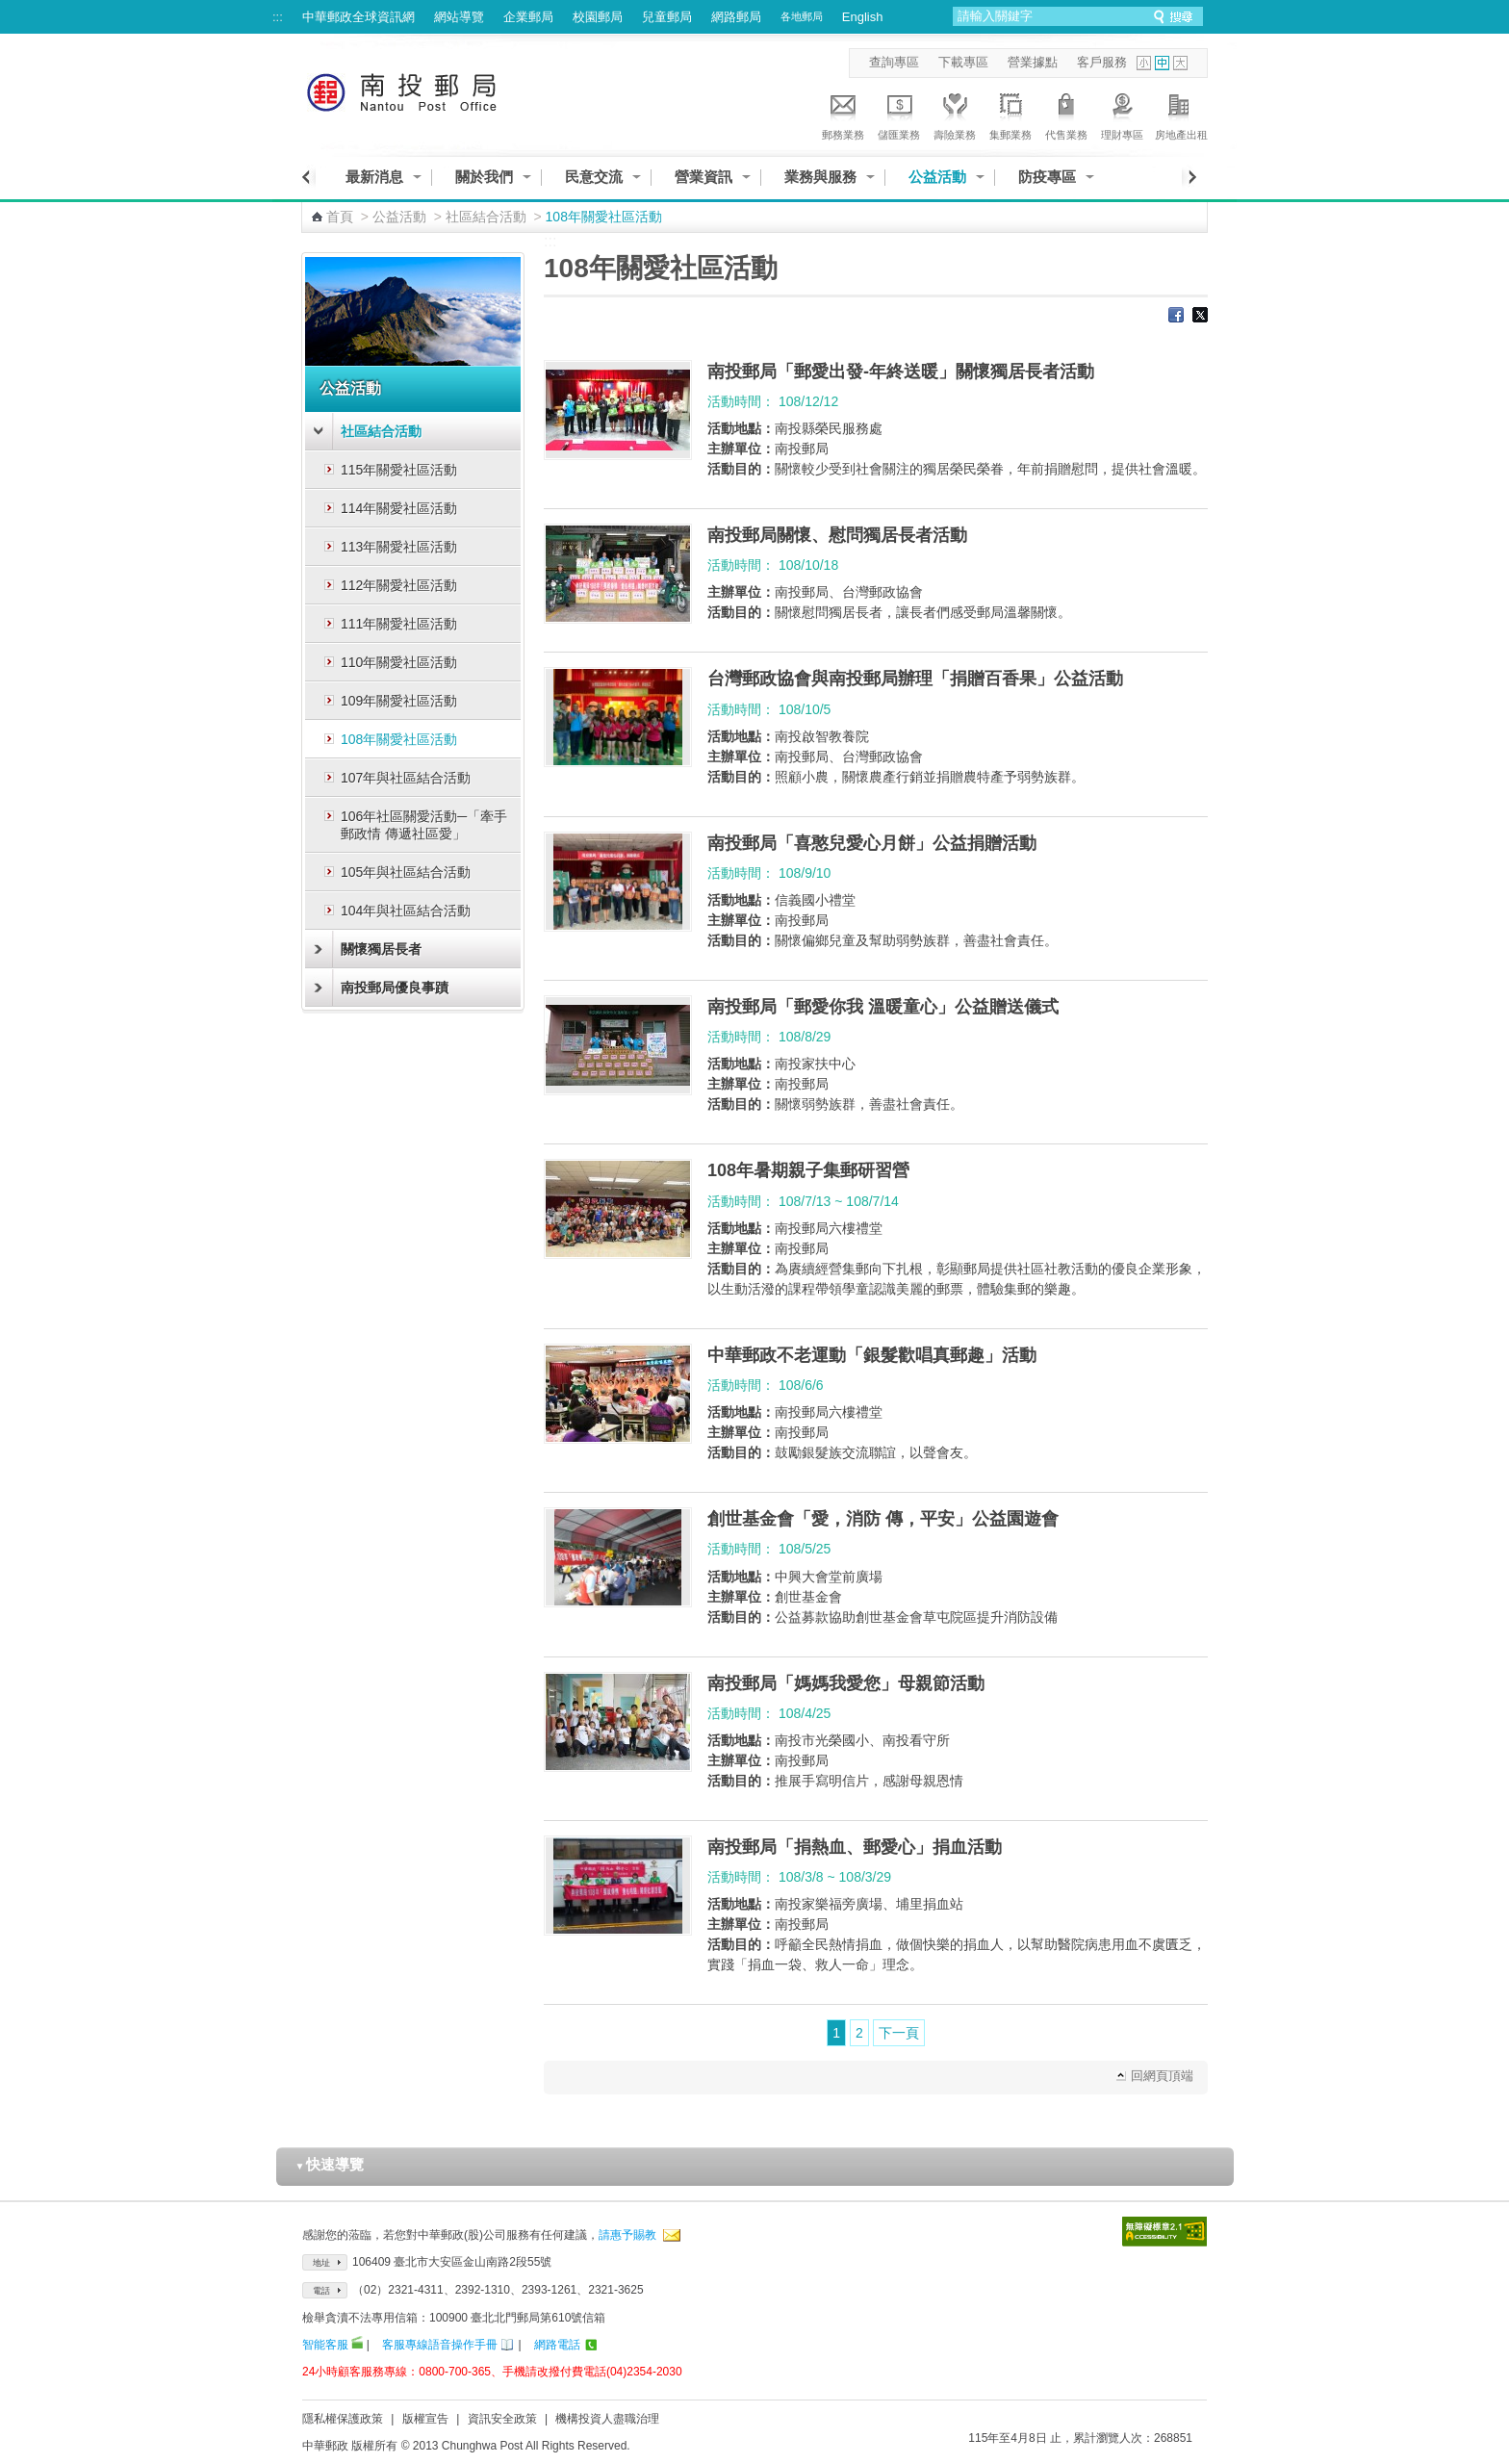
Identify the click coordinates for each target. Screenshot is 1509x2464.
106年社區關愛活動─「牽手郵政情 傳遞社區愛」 (424, 824)
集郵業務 (1010, 114)
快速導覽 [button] (330, 2164)
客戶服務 (1102, 62)
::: (277, 17)
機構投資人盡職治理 (607, 2419)
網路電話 (557, 2344)
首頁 (339, 216)
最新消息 (374, 176)
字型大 (1180, 63)
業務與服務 (820, 176)
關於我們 (484, 176)
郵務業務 (843, 114)
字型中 (1162, 63)
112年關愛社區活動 (399, 585)
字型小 (1144, 63)
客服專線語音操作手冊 (440, 2344)
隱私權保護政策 (342, 2419)
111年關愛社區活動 (399, 623)
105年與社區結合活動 (406, 872)
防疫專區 (1047, 176)
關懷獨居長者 (381, 949)
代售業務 (1066, 114)
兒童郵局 (667, 17)
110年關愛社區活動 (399, 662)
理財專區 (1122, 114)
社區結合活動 (486, 216)
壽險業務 (955, 114)
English (862, 17)
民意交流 (594, 176)
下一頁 (899, 2032)
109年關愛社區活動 (399, 700)
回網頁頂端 (1162, 2075)
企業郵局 (528, 17)
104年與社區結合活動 (406, 910)
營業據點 (1033, 62)
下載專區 (963, 62)
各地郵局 (801, 16)
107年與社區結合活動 (406, 777)
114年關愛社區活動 (399, 508)
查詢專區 (894, 62)
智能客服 (325, 2344)
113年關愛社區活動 (399, 546)
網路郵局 (736, 17)
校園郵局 (598, 17)
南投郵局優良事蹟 (394, 987)
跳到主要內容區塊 (10, 10)
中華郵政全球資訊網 (358, 17)
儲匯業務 (899, 114)
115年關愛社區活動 (399, 469)
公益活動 (937, 176)
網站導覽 (459, 17)
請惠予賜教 (627, 2235)
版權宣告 (425, 2419)
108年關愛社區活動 (399, 739)
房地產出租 (1181, 114)
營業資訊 (703, 176)
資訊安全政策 (502, 2419)
